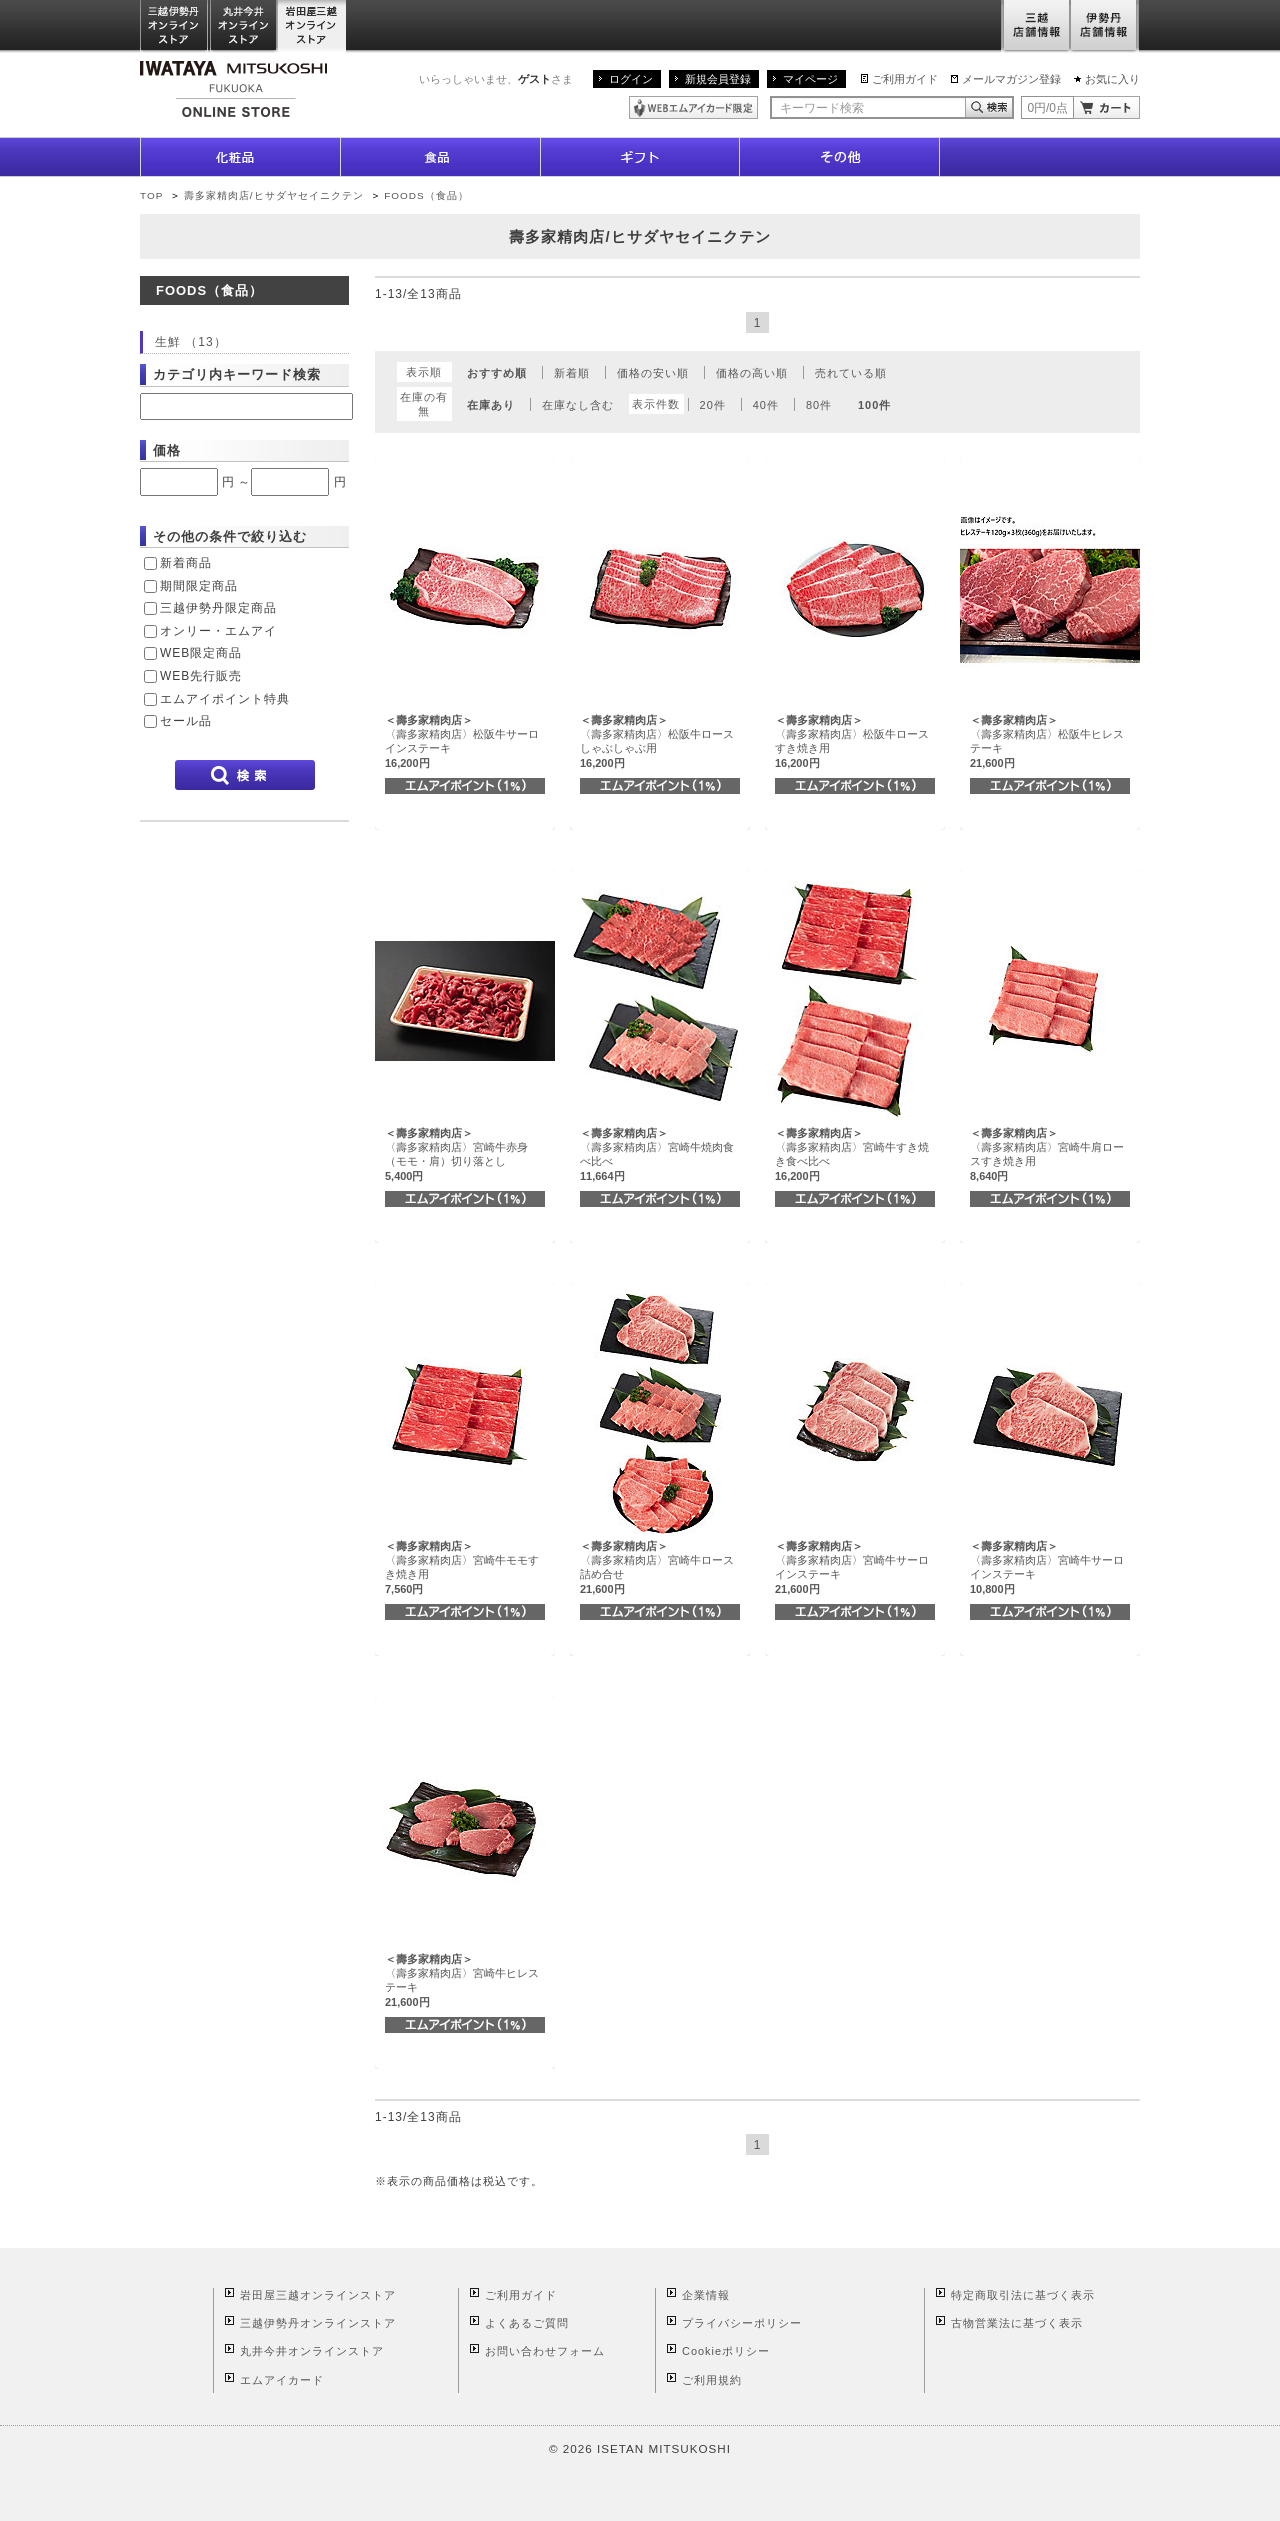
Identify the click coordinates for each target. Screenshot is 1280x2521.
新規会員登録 (718, 79)
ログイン (631, 79)
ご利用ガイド (905, 79)
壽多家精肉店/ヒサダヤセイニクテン (274, 195)
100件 (874, 405)
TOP (151, 195)
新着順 (572, 373)
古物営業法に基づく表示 (1017, 2323)
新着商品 (186, 563)
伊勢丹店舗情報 (1105, 26)
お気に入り (1112, 79)
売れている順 (851, 373)
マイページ (810, 79)
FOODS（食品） (426, 195)
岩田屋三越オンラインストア (312, 26)
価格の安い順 (653, 373)
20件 (713, 405)
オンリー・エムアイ (218, 631)
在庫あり (491, 405)
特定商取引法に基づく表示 (1023, 2295)
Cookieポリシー (726, 2351)
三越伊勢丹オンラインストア (175, 26)
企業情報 (706, 2295)
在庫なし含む (578, 405)
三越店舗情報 (1035, 26)
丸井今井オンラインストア (244, 26)
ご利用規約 (712, 2380)
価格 (167, 450)
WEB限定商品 (201, 653)
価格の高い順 (752, 373)
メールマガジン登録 (1011, 79)
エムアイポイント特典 (225, 699)
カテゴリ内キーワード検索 (237, 374)
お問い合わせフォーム (545, 2351)
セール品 (186, 721)
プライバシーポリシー (742, 2323)
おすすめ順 (497, 373)
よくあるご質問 (527, 2323)
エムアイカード (282, 2380)
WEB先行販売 (201, 676)
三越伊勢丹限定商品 (218, 608)
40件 (766, 405)
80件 (819, 405)
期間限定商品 (199, 586)
